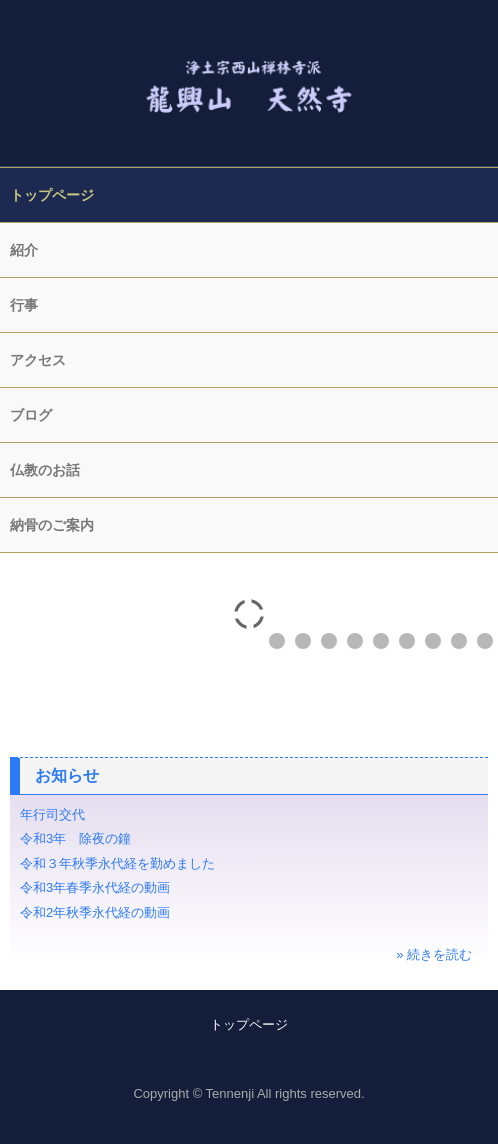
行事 (24, 305)
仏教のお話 (45, 470)
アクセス (38, 360)
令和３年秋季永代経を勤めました (117, 863)
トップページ (52, 195)
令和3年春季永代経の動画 (95, 887)
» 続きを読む (434, 954)
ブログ (31, 415)
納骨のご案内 (52, 525)
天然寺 (249, 74)
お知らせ (67, 775)
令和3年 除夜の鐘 (82, 838)
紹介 (24, 250)
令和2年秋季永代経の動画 (95, 912)
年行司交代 (52, 814)
